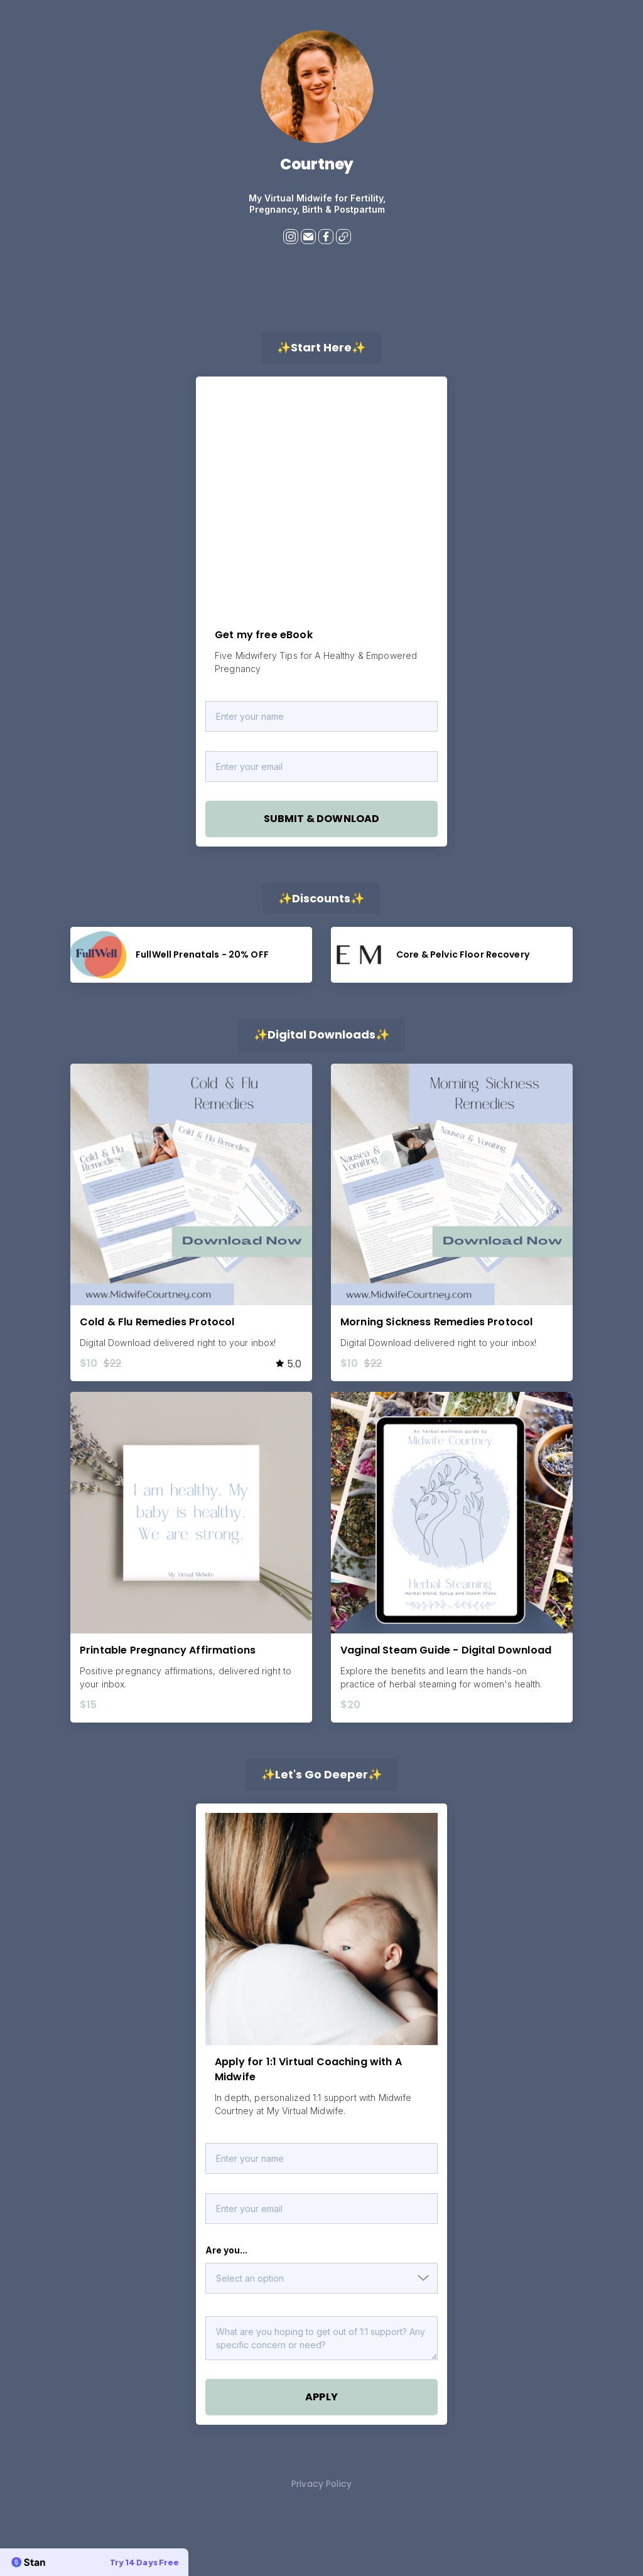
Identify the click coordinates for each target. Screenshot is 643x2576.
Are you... (226, 2250)
